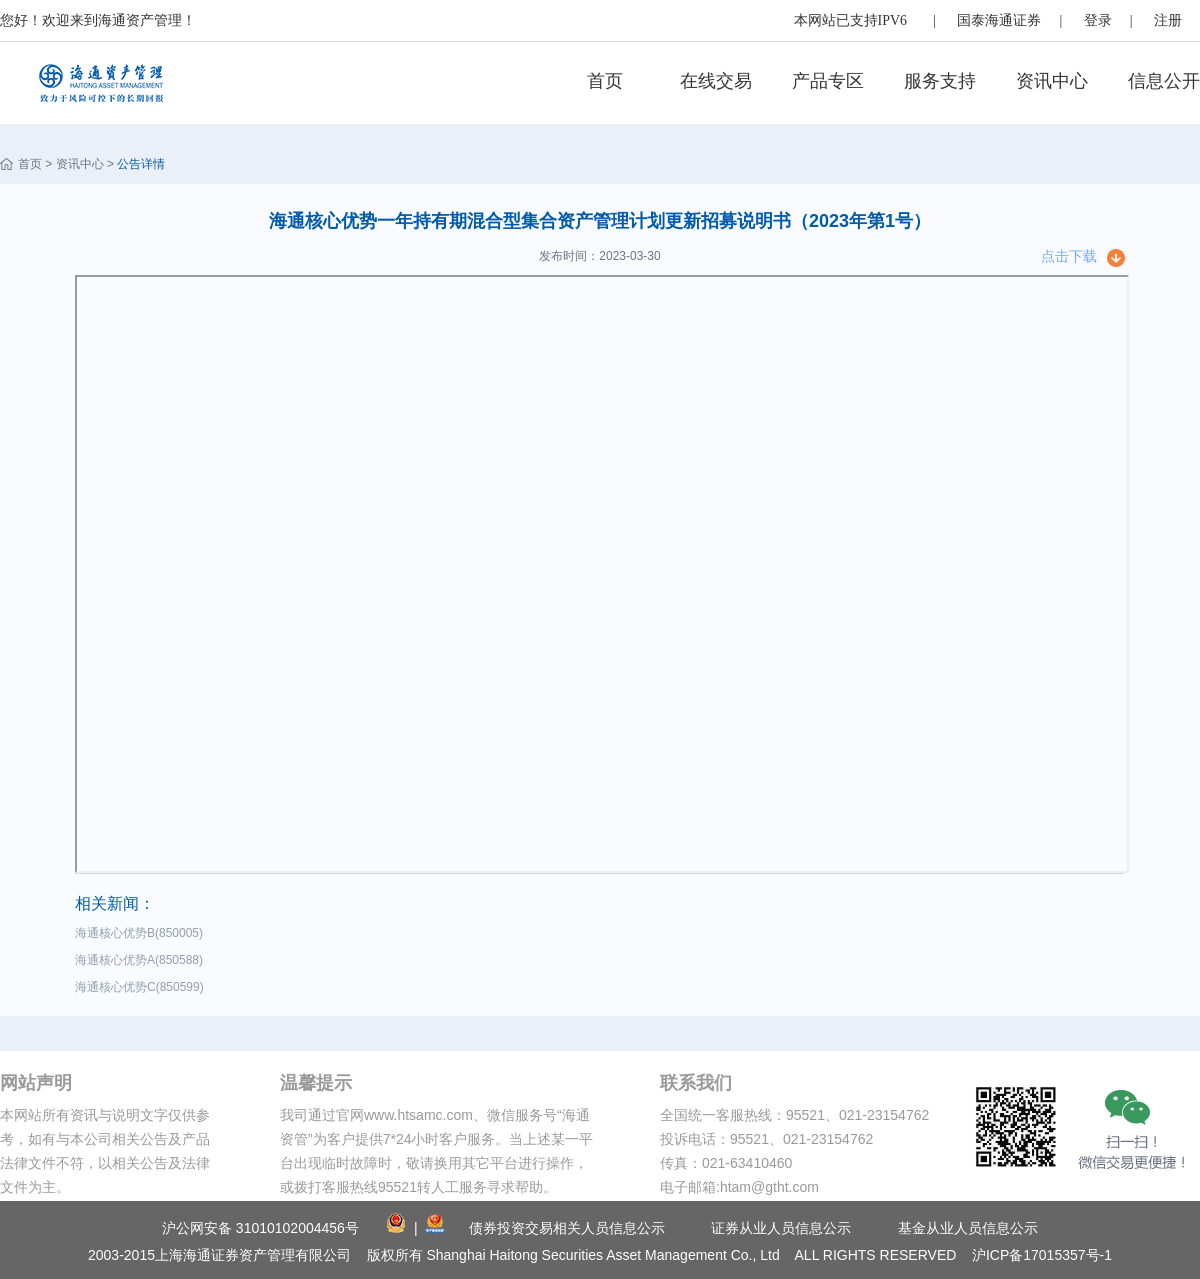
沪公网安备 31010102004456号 (260, 1228)
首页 (605, 81)
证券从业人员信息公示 (781, 1228)
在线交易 (716, 81)
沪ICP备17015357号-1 (1042, 1255)
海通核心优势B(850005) (142, 933)
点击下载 (1069, 256)
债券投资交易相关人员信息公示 (567, 1228)
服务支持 (940, 81)
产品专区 (828, 81)
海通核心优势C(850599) (142, 987)
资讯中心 (1052, 81)
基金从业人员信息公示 (968, 1228)
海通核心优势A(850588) (142, 960)
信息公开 (1164, 81)
